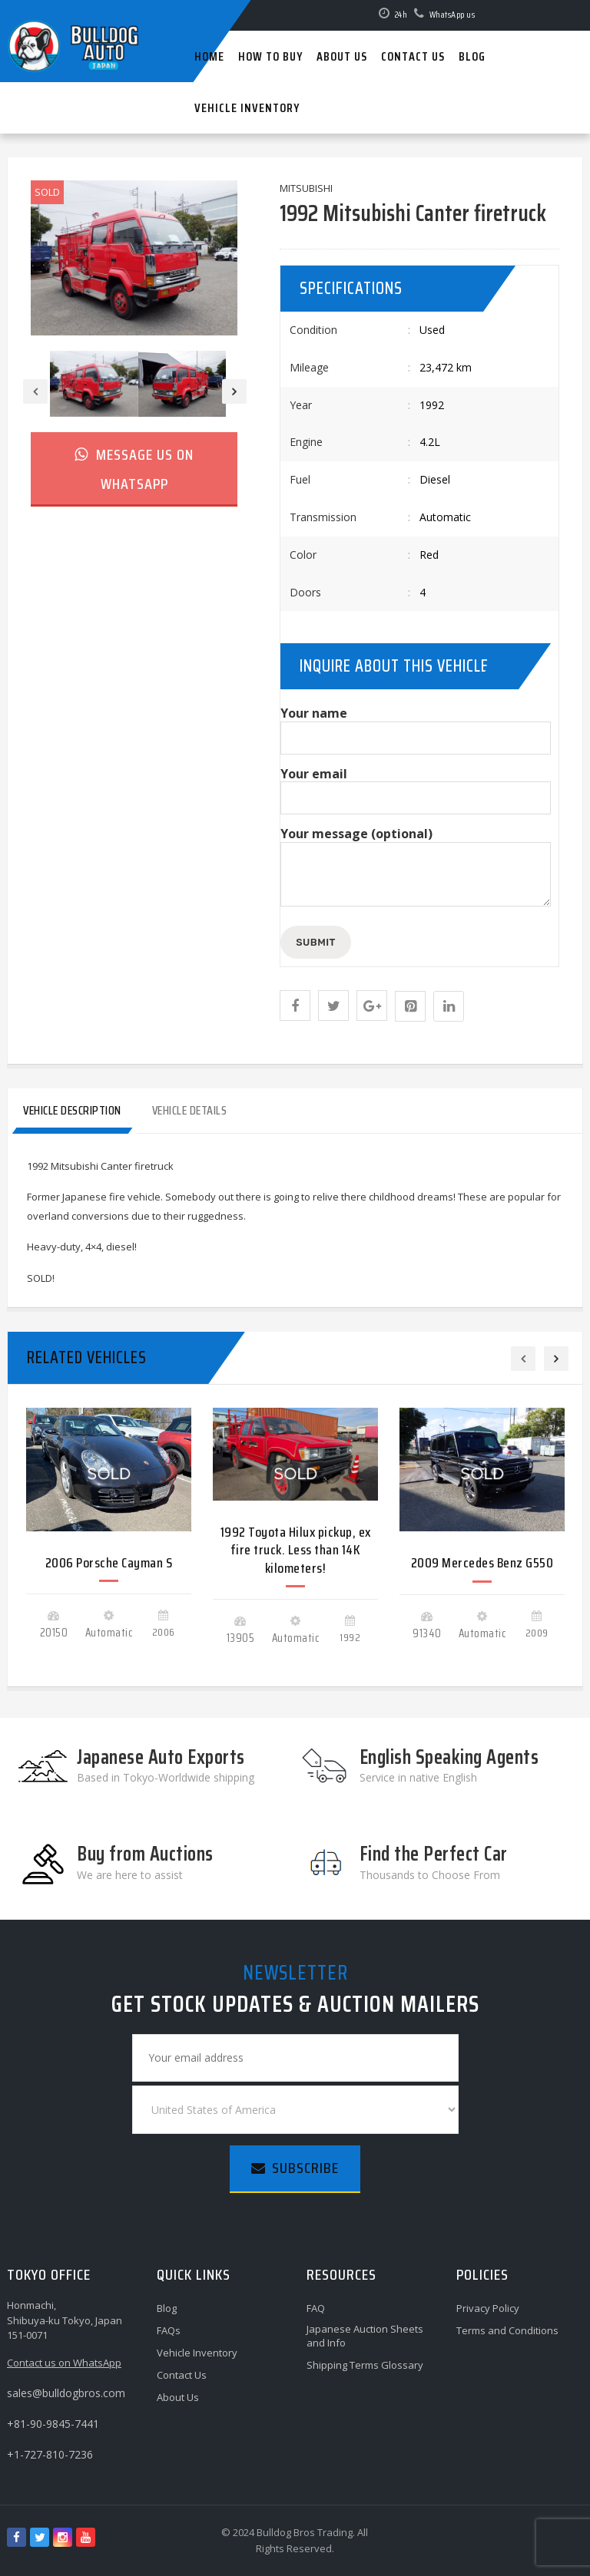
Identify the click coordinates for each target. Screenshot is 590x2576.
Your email (415, 786)
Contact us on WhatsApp (64, 2363)
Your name (415, 725)
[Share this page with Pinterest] (410, 1006)
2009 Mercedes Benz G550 (482, 1563)
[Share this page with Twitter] (333, 1005)
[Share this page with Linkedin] (448, 1006)
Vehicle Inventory (197, 2353)
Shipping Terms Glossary (365, 2365)
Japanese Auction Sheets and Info (365, 2336)
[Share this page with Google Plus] (371, 1005)
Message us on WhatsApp (134, 469)
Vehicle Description (72, 1110)
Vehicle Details (189, 1110)
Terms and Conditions (507, 2330)
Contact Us (182, 2375)
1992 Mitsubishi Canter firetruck (413, 213)
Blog (167, 2308)
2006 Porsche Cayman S (109, 1563)
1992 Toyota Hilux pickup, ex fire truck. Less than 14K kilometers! (295, 1550)
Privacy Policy (487, 2308)
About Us (178, 2397)
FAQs (169, 2330)
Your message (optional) (415, 868)
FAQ (316, 2308)
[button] (295, 1005)
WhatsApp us (452, 14)
